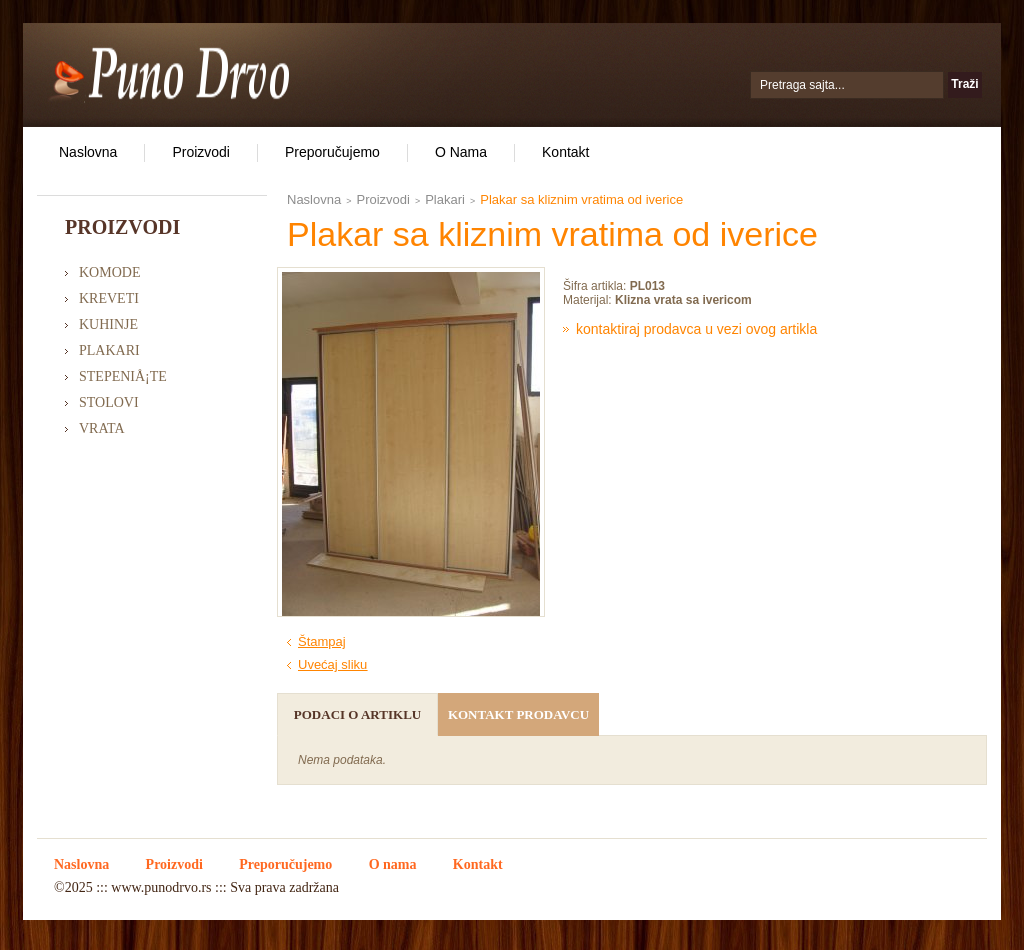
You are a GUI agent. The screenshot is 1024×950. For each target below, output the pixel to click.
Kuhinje (108, 324)
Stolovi (109, 402)
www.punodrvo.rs (161, 887)
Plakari (109, 350)
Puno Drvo (168, 72)
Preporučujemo (332, 152)
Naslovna (88, 152)
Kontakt (565, 152)
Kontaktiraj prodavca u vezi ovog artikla (696, 329)
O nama (461, 152)
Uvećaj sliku (332, 664)
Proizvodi (201, 152)
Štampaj (322, 641)
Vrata (102, 428)
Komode (109, 272)
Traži (964, 84)
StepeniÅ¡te (123, 376)
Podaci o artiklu (357, 714)
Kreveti (109, 298)
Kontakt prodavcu (518, 714)
